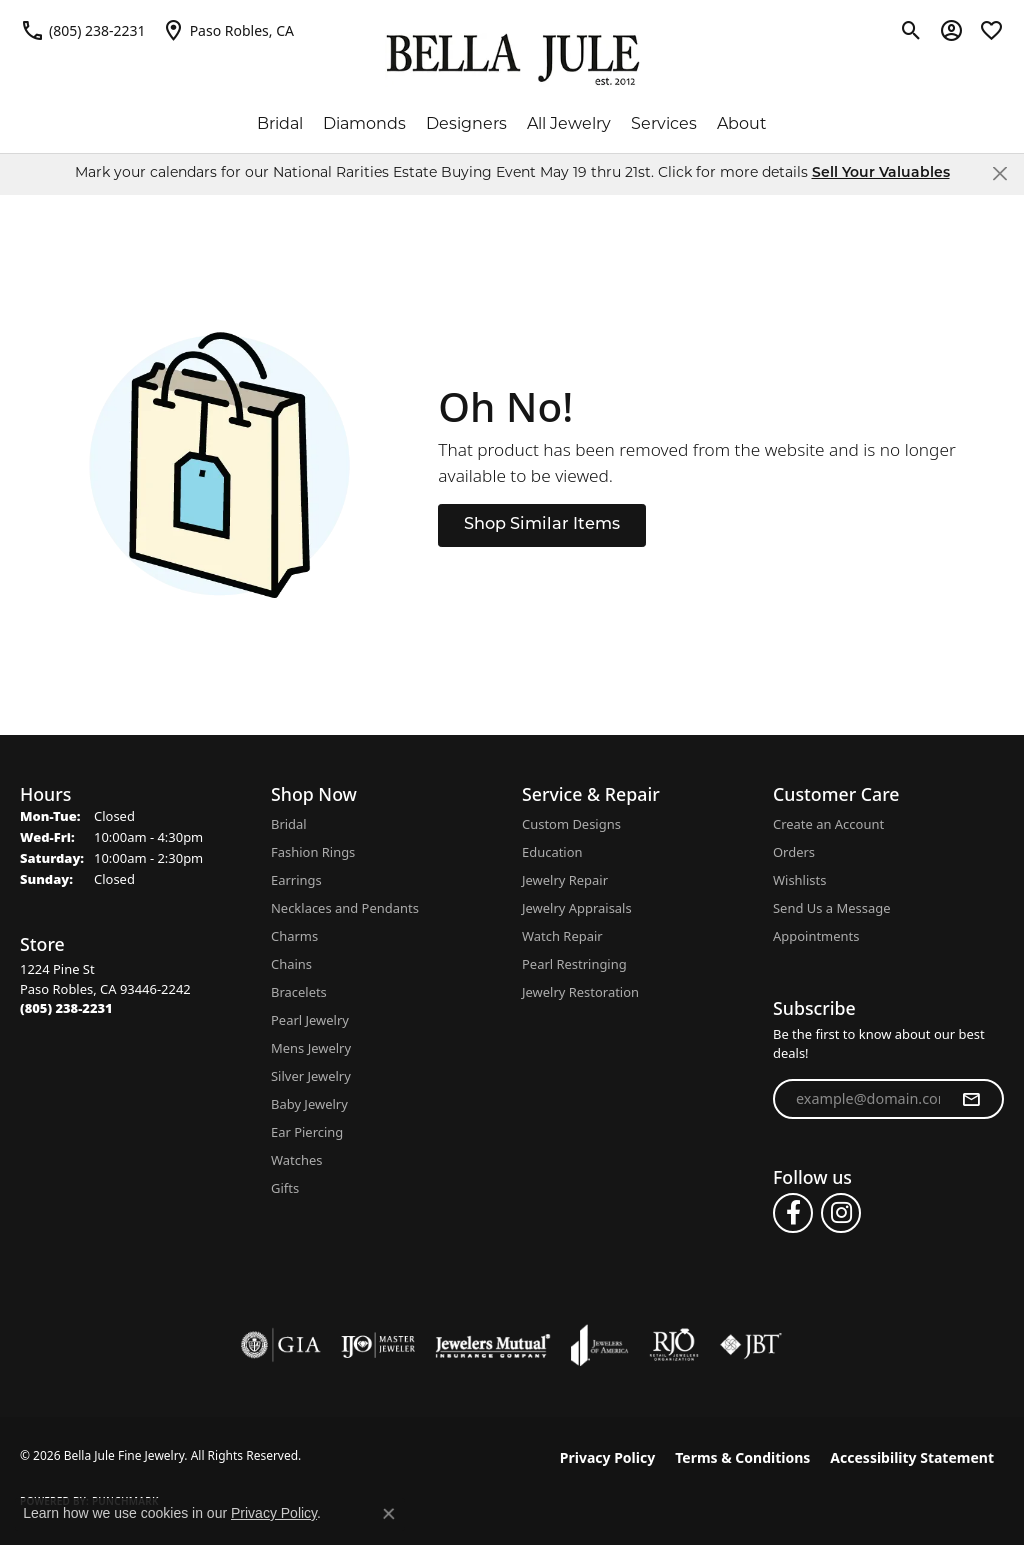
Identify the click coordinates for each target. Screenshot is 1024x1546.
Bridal (280, 125)
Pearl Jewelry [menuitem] (310, 1020)
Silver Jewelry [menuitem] (311, 1076)
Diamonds (364, 125)
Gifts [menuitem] (285, 1188)
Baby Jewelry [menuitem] (309, 1104)
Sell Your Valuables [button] (881, 173)
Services (664, 125)
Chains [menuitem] (291, 964)
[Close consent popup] (389, 1514)
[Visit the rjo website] (674, 1345)
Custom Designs (571, 824)
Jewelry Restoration (580, 992)
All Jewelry (569, 125)
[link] (83, 30)
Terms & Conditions (742, 1457)
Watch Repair (562, 936)
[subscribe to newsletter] (971, 1099)
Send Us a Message (831, 908)
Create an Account (828, 824)
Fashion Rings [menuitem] (313, 852)
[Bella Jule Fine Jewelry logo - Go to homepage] (512, 60)
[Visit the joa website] (600, 1345)
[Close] (999, 173)
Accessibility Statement (912, 1457)
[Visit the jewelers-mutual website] (492, 1345)
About (742, 125)
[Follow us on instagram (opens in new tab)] (841, 1213)
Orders (794, 852)
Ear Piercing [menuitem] (307, 1132)
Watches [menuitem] (296, 1160)
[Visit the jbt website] (751, 1345)
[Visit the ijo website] (378, 1345)
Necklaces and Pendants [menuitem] (345, 908)
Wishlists (799, 880)
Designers (466, 125)
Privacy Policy (607, 1457)
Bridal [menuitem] (289, 824)
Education (552, 852)
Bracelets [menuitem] (299, 992)
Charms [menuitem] (294, 936)
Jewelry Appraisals (577, 908)
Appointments (816, 936)
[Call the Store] (66, 1008)
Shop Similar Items (542, 525)
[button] (911, 30)
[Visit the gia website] (281, 1345)
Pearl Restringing (574, 964)
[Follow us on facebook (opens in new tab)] (793, 1213)
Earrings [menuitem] (296, 880)
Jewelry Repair (565, 880)
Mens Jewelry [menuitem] (311, 1048)
